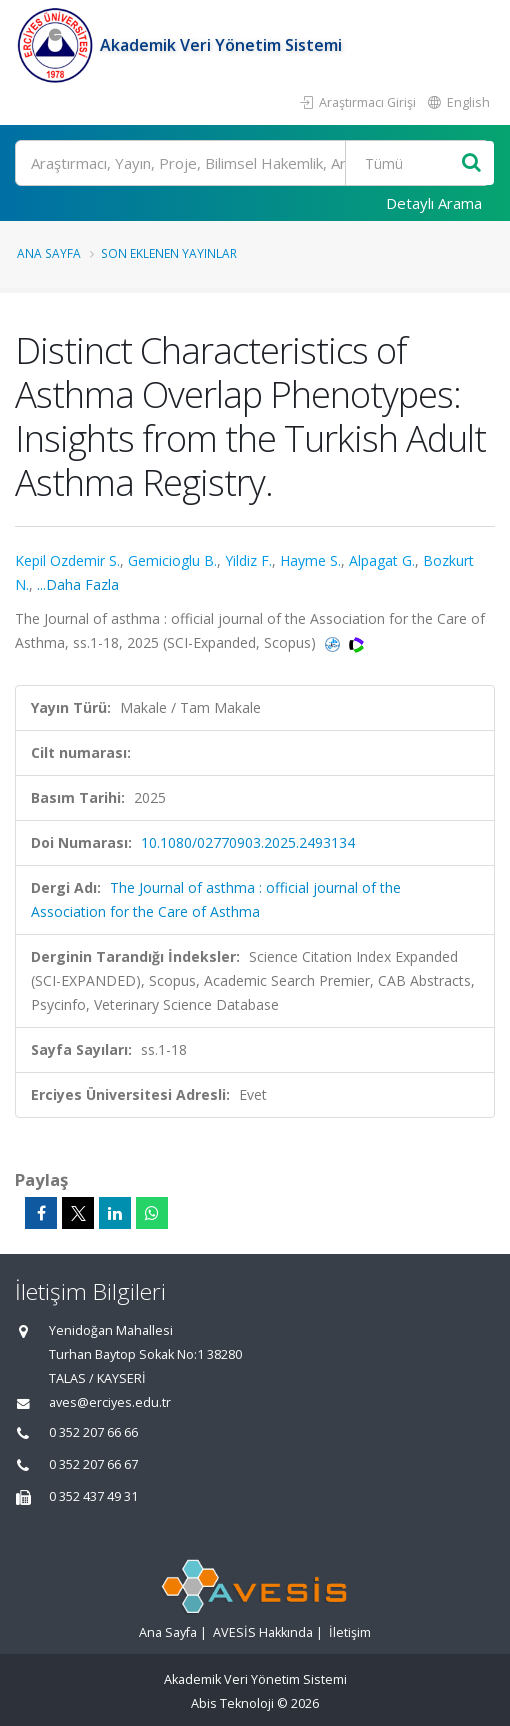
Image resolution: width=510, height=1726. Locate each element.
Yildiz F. (248, 560)
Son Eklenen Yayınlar (169, 253)
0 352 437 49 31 (93, 1496)
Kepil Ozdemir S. (67, 560)
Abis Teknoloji (232, 1703)
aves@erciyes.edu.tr (110, 1402)
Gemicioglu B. (172, 560)
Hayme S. (310, 560)
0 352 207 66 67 (93, 1464)
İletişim (350, 1632)
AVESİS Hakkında (263, 1632)
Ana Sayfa (49, 253)
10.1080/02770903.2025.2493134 (248, 842)
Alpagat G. (382, 560)
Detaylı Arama (434, 203)
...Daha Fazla (78, 584)
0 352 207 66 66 (93, 1432)
